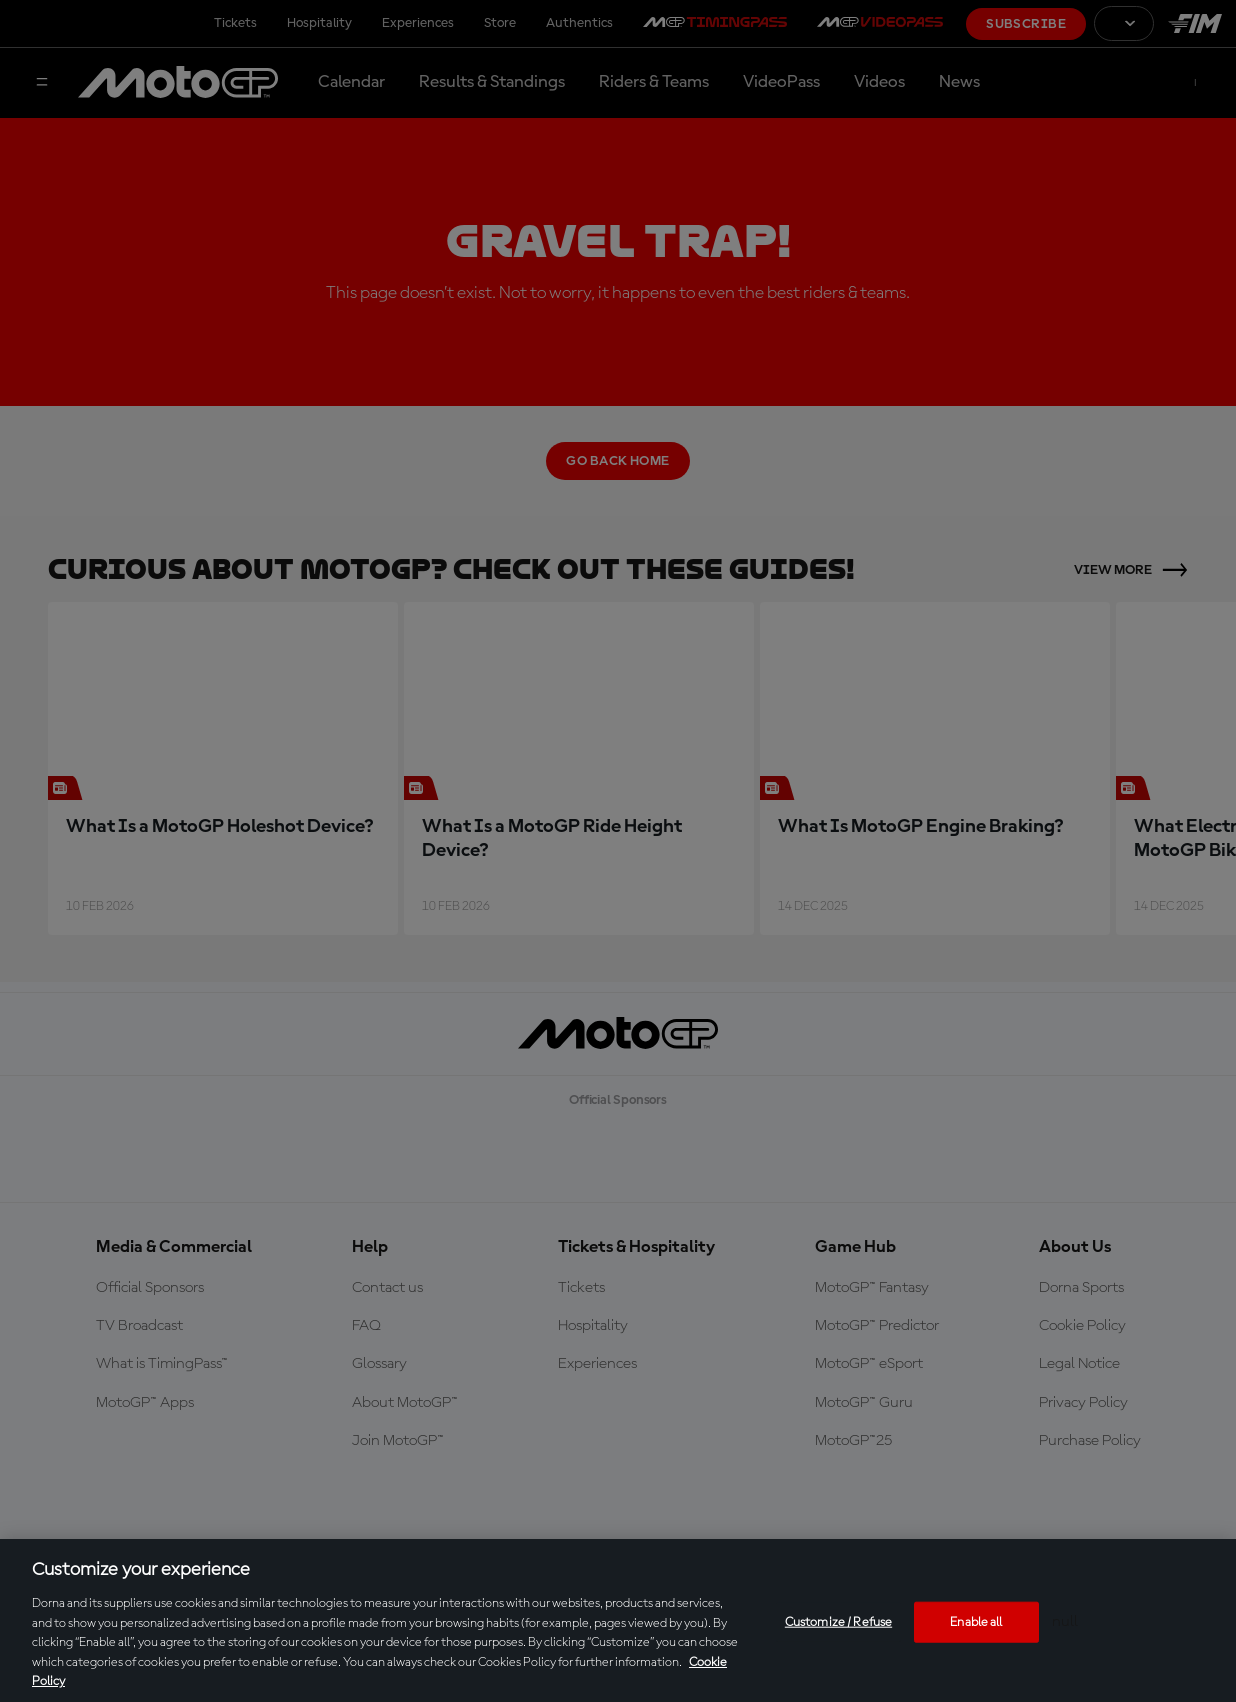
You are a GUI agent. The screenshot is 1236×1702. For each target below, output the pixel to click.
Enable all (976, 1621)
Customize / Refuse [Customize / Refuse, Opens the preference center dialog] (838, 1621)
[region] (618, 1620)
